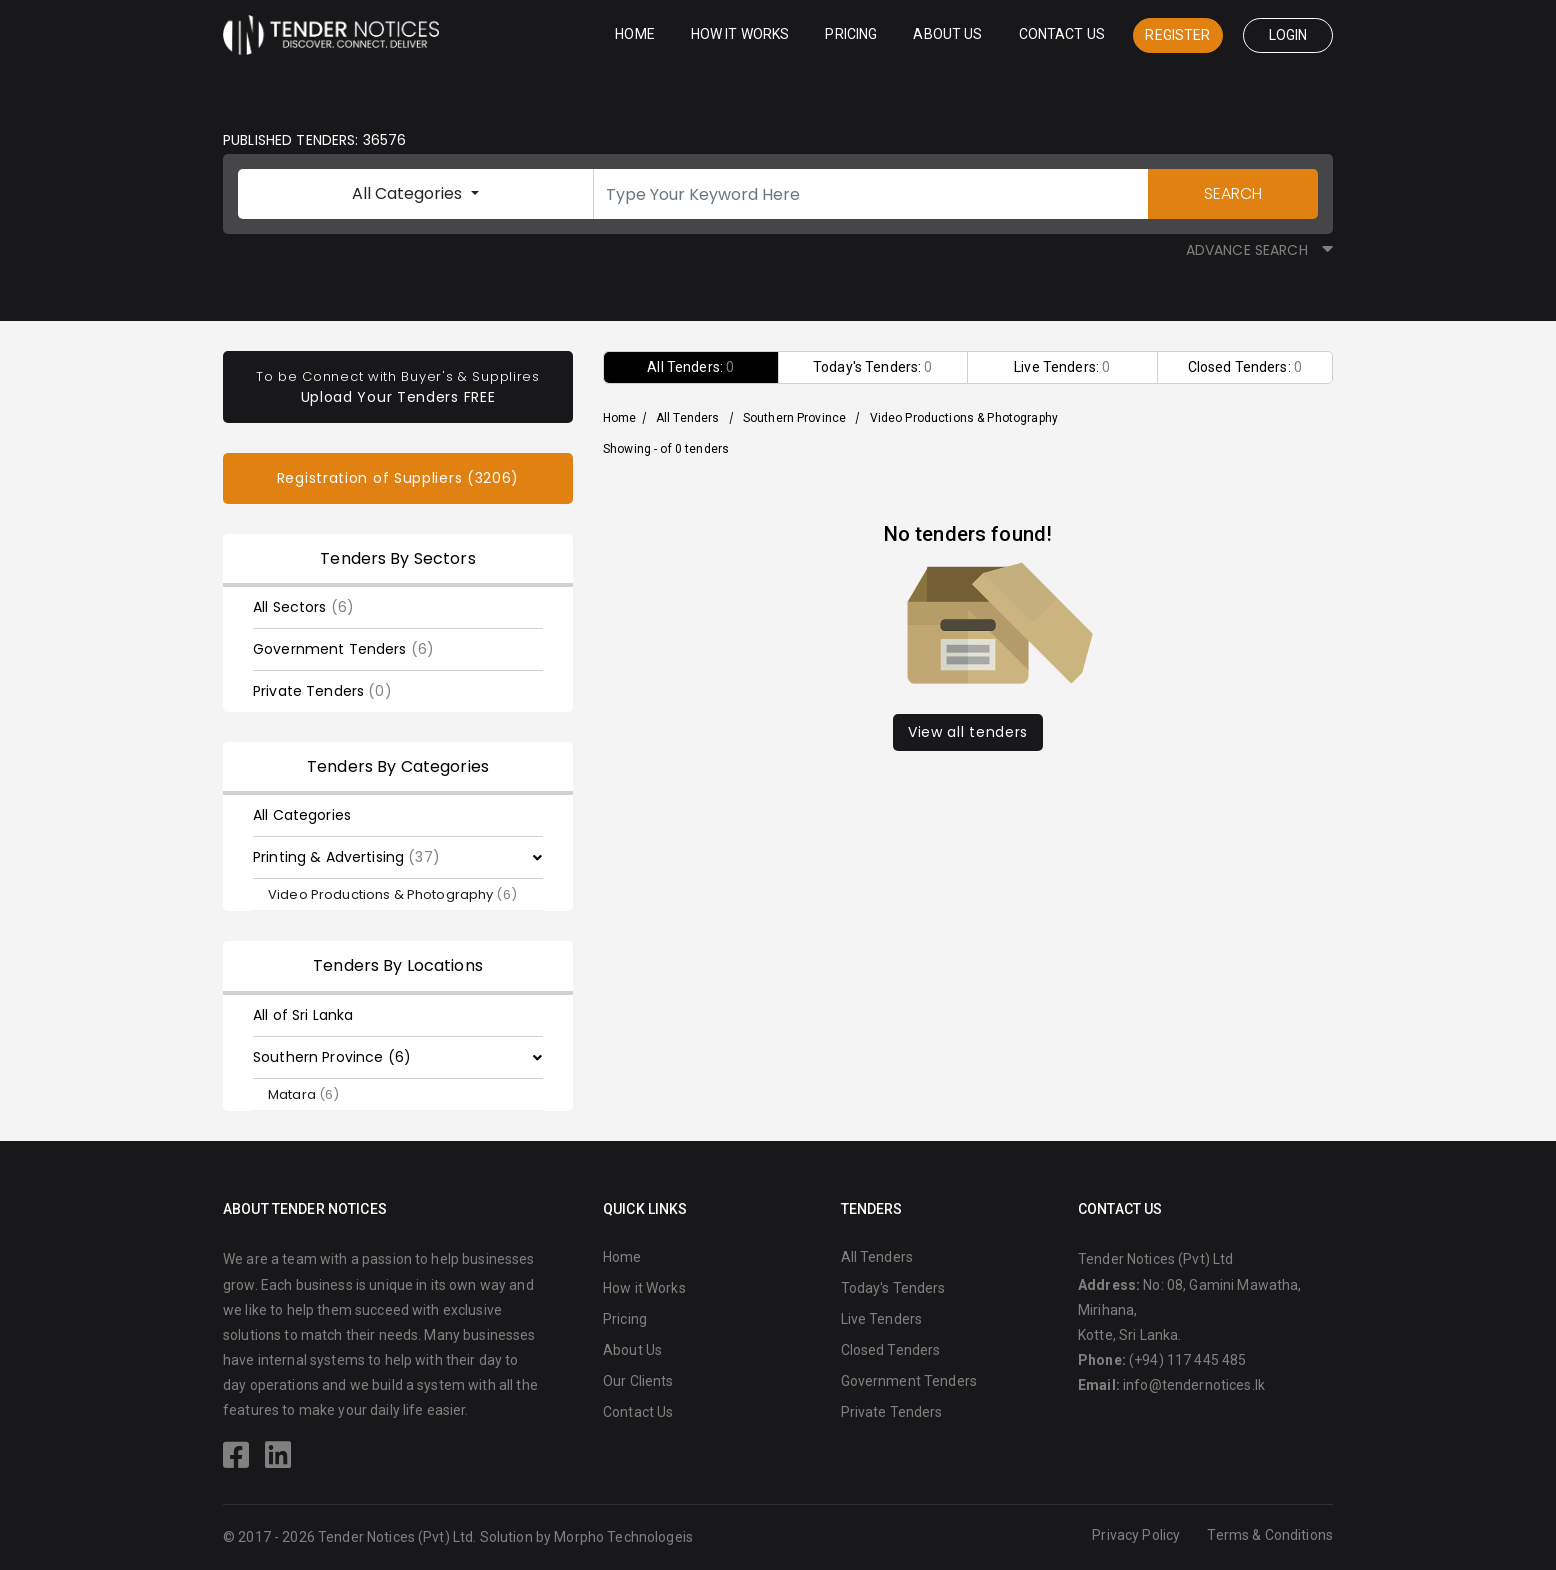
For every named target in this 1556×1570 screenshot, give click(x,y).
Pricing (851, 34)
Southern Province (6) (332, 1057)
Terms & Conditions (1270, 1535)
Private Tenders (322, 691)
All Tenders (688, 418)
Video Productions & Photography (392, 894)
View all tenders (968, 732)
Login (1288, 35)
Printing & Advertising (346, 857)
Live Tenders (882, 1319)
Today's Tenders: (873, 367)
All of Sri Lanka (303, 1015)
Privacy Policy (1136, 1535)
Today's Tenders (893, 1288)
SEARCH (1233, 193)
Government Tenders (343, 649)
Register (1177, 35)
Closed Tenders (891, 1350)
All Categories (409, 193)
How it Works (740, 34)
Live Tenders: (1062, 367)
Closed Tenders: (1245, 367)
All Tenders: (690, 367)
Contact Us (1062, 34)
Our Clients (638, 1381)
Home (635, 34)
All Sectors (303, 607)
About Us (947, 34)
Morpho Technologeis (623, 1537)
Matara (303, 1094)
